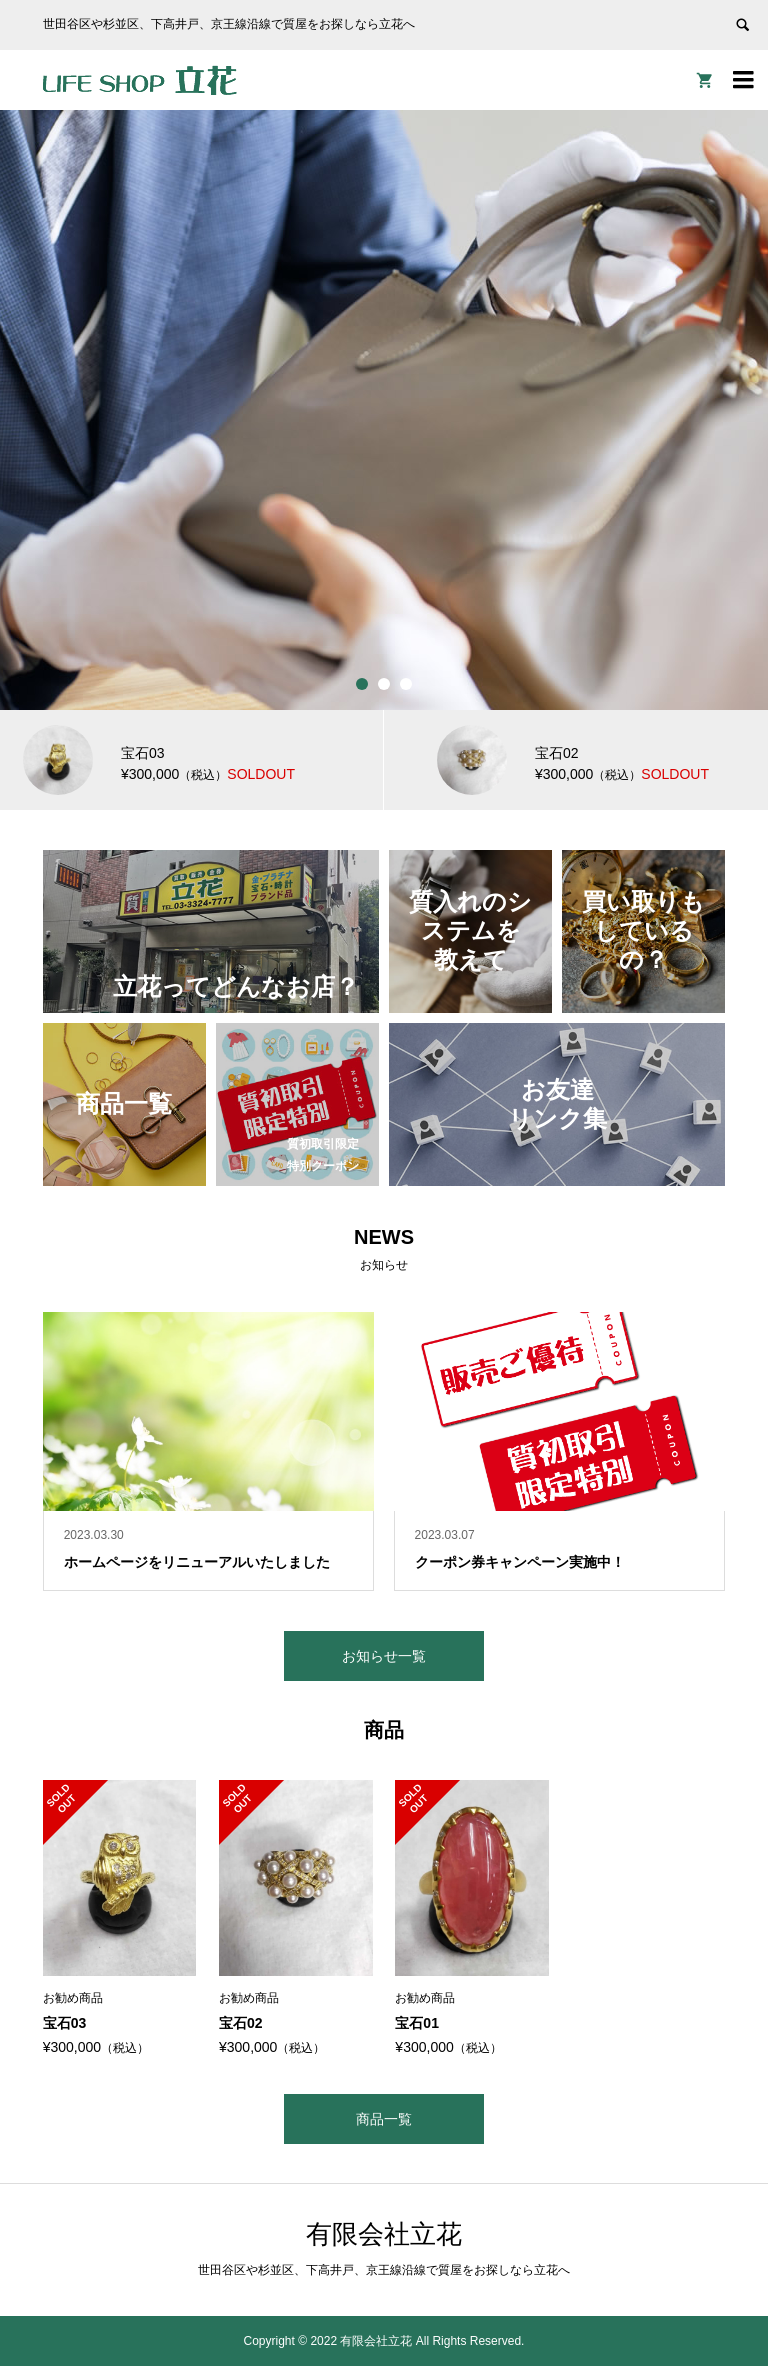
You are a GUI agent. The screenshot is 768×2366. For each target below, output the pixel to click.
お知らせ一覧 (384, 1656)
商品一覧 (384, 2119)
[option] (384, 410)
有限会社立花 (384, 2234)
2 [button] (384, 684)
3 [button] (406, 684)
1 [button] (362, 684)
